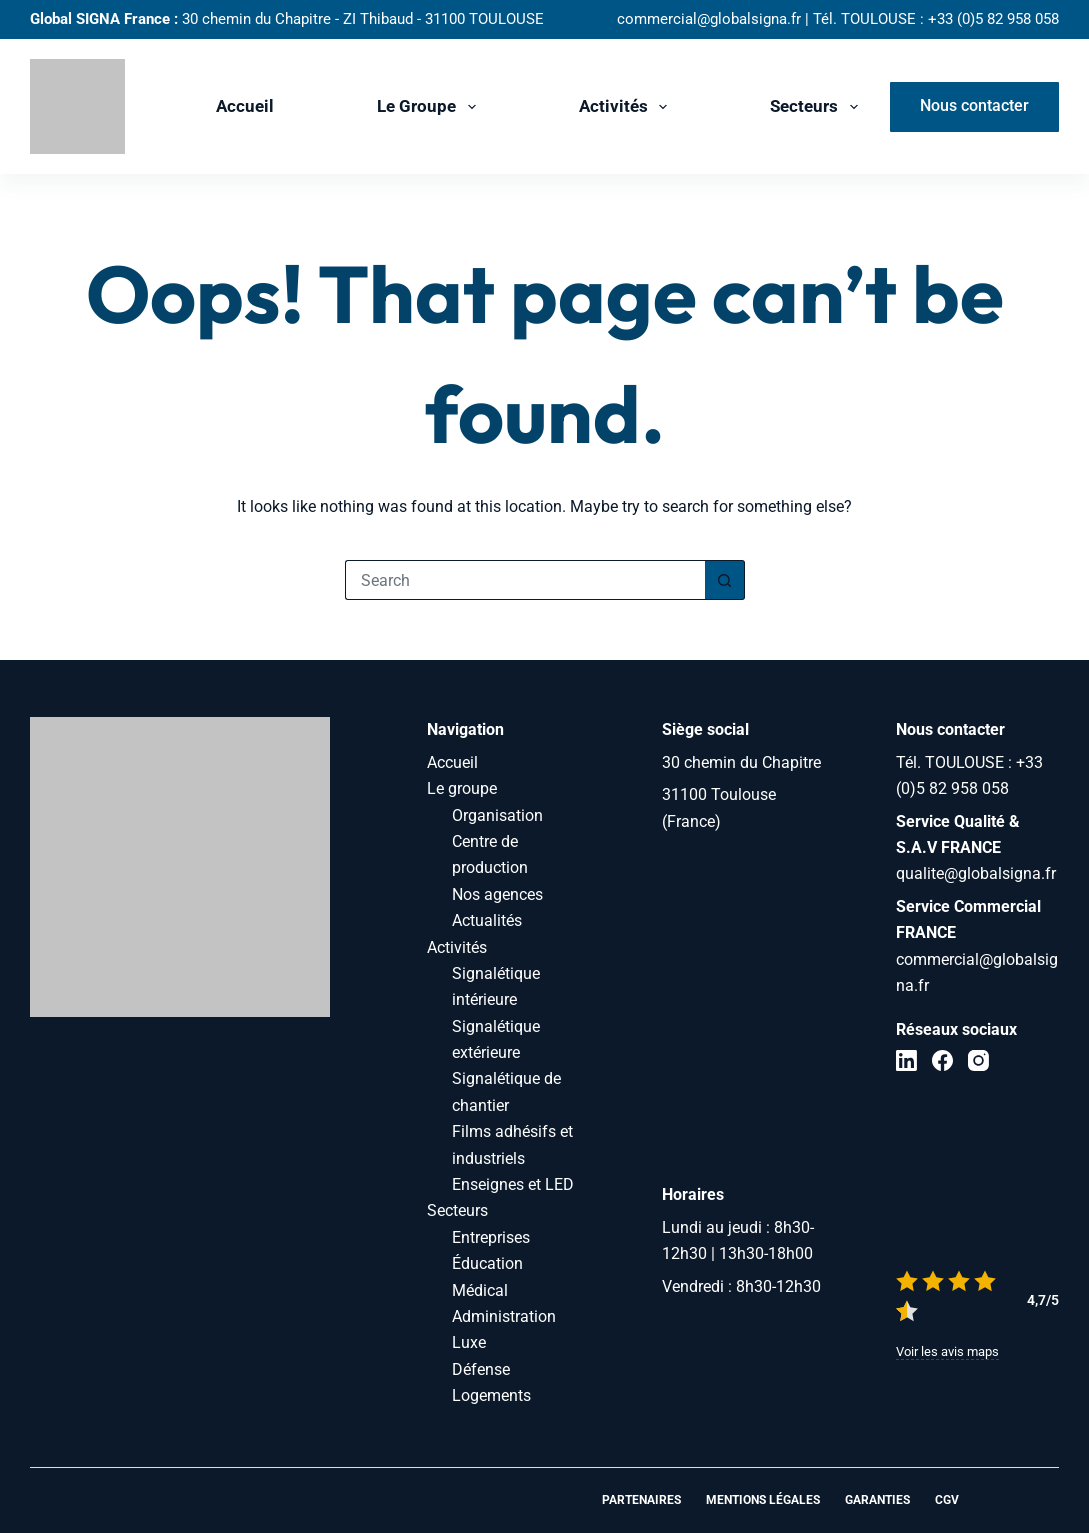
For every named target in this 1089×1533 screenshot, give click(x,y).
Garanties (877, 1500)
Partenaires (641, 1500)
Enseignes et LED (513, 1184)
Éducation (487, 1263)
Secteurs (817, 107)
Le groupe (430, 107)
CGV (947, 1500)
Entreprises (491, 1237)
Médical (480, 1290)
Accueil (245, 106)
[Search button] (725, 580)
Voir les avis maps (947, 1351)
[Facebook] (942, 1060)
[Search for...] (525, 580)
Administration (504, 1316)
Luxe (469, 1342)
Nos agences (497, 894)
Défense (481, 1369)
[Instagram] (978, 1060)
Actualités (487, 920)
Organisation (497, 815)
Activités (627, 107)
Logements (491, 1395)
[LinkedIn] (906, 1060)
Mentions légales (763, 1500)
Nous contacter (974, 105)
